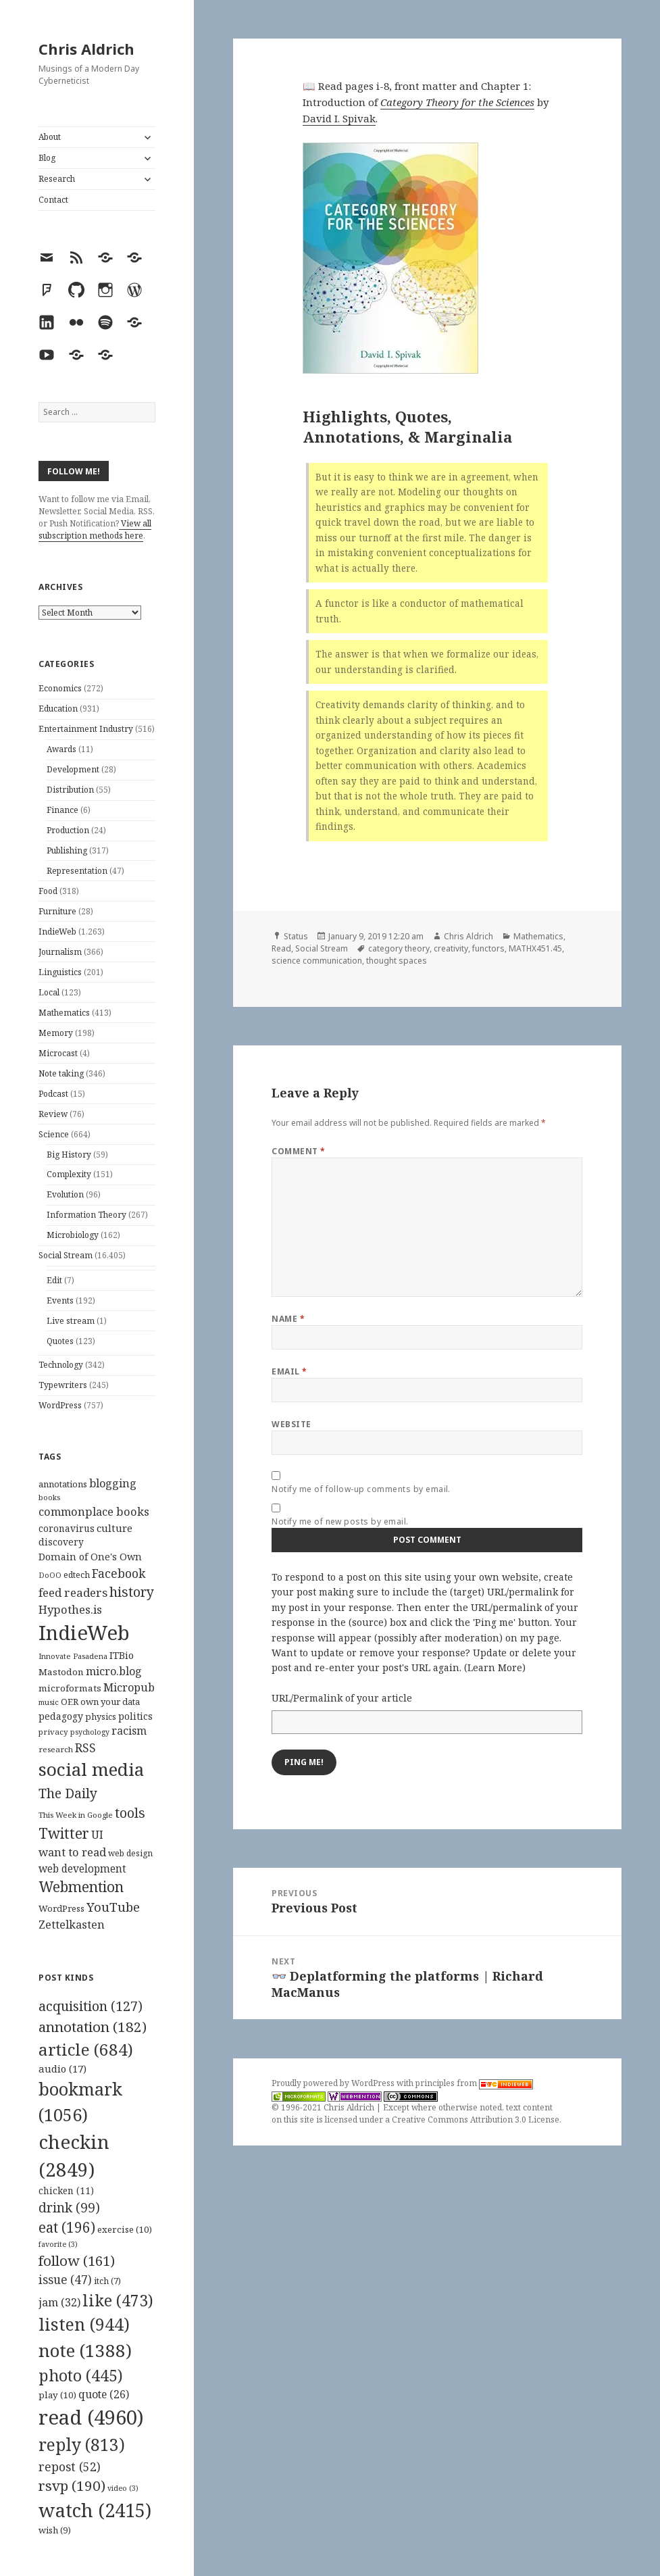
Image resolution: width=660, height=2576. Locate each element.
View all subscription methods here (95, 529)
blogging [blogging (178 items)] (112, 1483)
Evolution (65, 1194)
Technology (61, 1364)
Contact (53, 199)
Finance (62, 810)
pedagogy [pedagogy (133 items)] (61, 1716)
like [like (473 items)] (117, 2300)
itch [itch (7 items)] (107, 2281)
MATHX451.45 (535, 948)
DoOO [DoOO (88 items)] (50, 1575)
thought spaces (396, 960)
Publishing (67, 850)
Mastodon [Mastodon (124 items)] (61, 1672)
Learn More (494, 1667)
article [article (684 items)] (86, 2049)
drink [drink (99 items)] (69, 2207)
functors (488, 948)
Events (60, 1300)
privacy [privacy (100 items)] (53, 1732)
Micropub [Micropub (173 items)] (129, 1687)
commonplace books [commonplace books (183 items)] (94, 1511)
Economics (60, 688)
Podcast (53, 1093)
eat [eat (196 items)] (67, 2227)
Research (57, 178)
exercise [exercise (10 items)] (124, 2229)
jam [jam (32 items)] (59, 2302)
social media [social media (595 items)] (91, 1769)
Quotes (60, 1341)
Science (54, 1134)
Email (289, 1371)
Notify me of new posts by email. (340, 1521)
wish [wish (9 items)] (55, 2530)
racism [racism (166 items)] (129, 1730)
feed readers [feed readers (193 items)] (73, 1592)
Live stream (71, 1321)
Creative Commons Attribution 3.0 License (475, 2119)
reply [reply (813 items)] (82, 2444)
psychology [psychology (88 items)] (89, 1732)
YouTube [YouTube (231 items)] (113, 1906)
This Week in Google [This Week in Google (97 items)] (76, 1815)
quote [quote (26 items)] (103, 2394)
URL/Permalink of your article (342, 1697)
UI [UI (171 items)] (97, 1834)
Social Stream (66, 1255)
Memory (56, 1033)
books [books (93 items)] (49, 1497)
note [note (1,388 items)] (85, 2350)
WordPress (60, 1405)
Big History (69, 1154)
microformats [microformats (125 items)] (70, 1688)
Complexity (69, 1174)
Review (53, 1114)
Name (288, 1318)
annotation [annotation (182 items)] (93, 2026)
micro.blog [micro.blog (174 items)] (114, 1671)
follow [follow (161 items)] (77, 2260)
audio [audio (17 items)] (62, 2068)
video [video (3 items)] (122, 2488)
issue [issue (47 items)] (65, 2279)
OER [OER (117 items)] (69, 1701)
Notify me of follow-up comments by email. (361, 1489)
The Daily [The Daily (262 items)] (68, 1793)
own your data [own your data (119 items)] (110, 1701)
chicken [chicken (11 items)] (66, 2191)
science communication (317, 960)
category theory (399, 948)
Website (291, 1424)
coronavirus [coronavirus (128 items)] (67, 1528)
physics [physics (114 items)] (100, 1716)
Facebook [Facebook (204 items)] (118, 1573)
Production (68, 830)
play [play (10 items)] (57, 2395)
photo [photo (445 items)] (81, 2375)
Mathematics (64, 1012)
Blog (47, 158)
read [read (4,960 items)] (91, 2417)
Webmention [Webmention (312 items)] (81, 1886)
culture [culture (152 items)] (114, 1528)
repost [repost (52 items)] (70, 2466)
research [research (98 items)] (56, 1749)
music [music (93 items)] (49, 1702)
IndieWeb (57, 931)
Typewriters (63, 1385)
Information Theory (86, 1214)
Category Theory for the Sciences (457, 102)
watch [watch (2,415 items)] (95, 2510)
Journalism (60, 952)
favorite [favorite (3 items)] (58, 2244)
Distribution (70, 789)
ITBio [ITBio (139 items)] (121, 1655)
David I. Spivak (339, 118)
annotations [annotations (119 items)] (63, 1484)
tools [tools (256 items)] (130, 1813)
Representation (77, 870)
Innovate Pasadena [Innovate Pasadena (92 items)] (73, 1656)
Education (58, 708)
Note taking (61, 1073)
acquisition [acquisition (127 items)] (91, 2006)
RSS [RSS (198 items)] (85, 1748)
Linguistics (60, 972)
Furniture (57, 911)
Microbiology (73, 1235)
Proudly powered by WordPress (334, 2083)
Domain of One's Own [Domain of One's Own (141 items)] (90, 1556)
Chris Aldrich (86, 49)
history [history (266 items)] (131, 1592)
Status (296, 936)
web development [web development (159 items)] (82, 1869)
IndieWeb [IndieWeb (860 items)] (84, 1632)
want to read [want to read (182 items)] (72, 1852)
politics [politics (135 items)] (135, 1716)
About (50, 137)
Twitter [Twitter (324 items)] (64, 1833)
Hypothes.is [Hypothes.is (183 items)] (70, 1609)
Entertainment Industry (86, 729)
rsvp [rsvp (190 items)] (72, 2485)
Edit (54, 1280)
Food (48, 891)
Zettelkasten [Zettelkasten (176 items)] (72, 1924)
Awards (61, 749)
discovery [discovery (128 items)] (61, 1541)
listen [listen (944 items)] (84, 2323)
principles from (474, 2083)
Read (281, 948)
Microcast (58, 1053)
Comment (298, 1151)
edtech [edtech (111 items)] (77, 1575)
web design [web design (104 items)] (130, 1853)
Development (73, 769)
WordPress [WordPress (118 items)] (61, 1908)
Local (49, 992)
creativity (451, 948)
